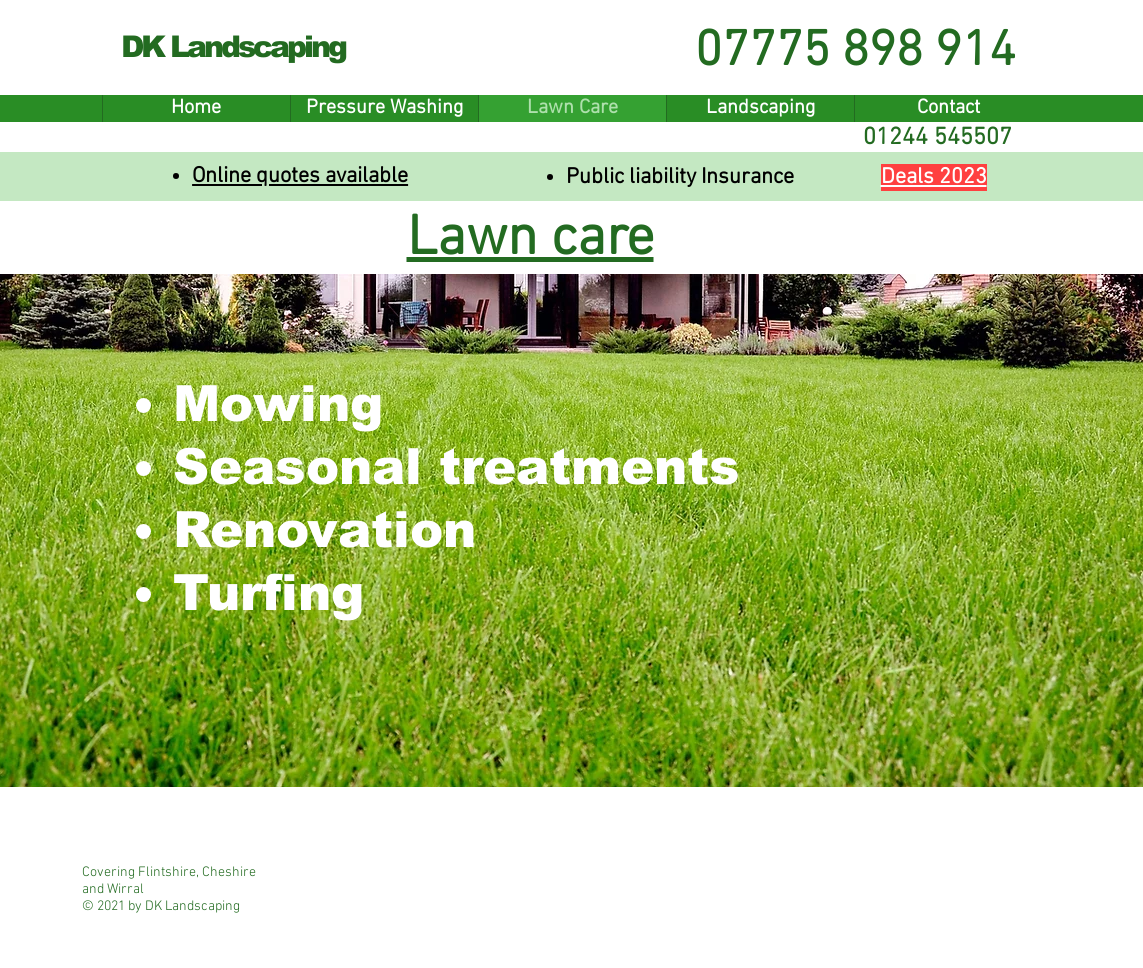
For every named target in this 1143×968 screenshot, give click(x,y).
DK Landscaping (233, 46)
